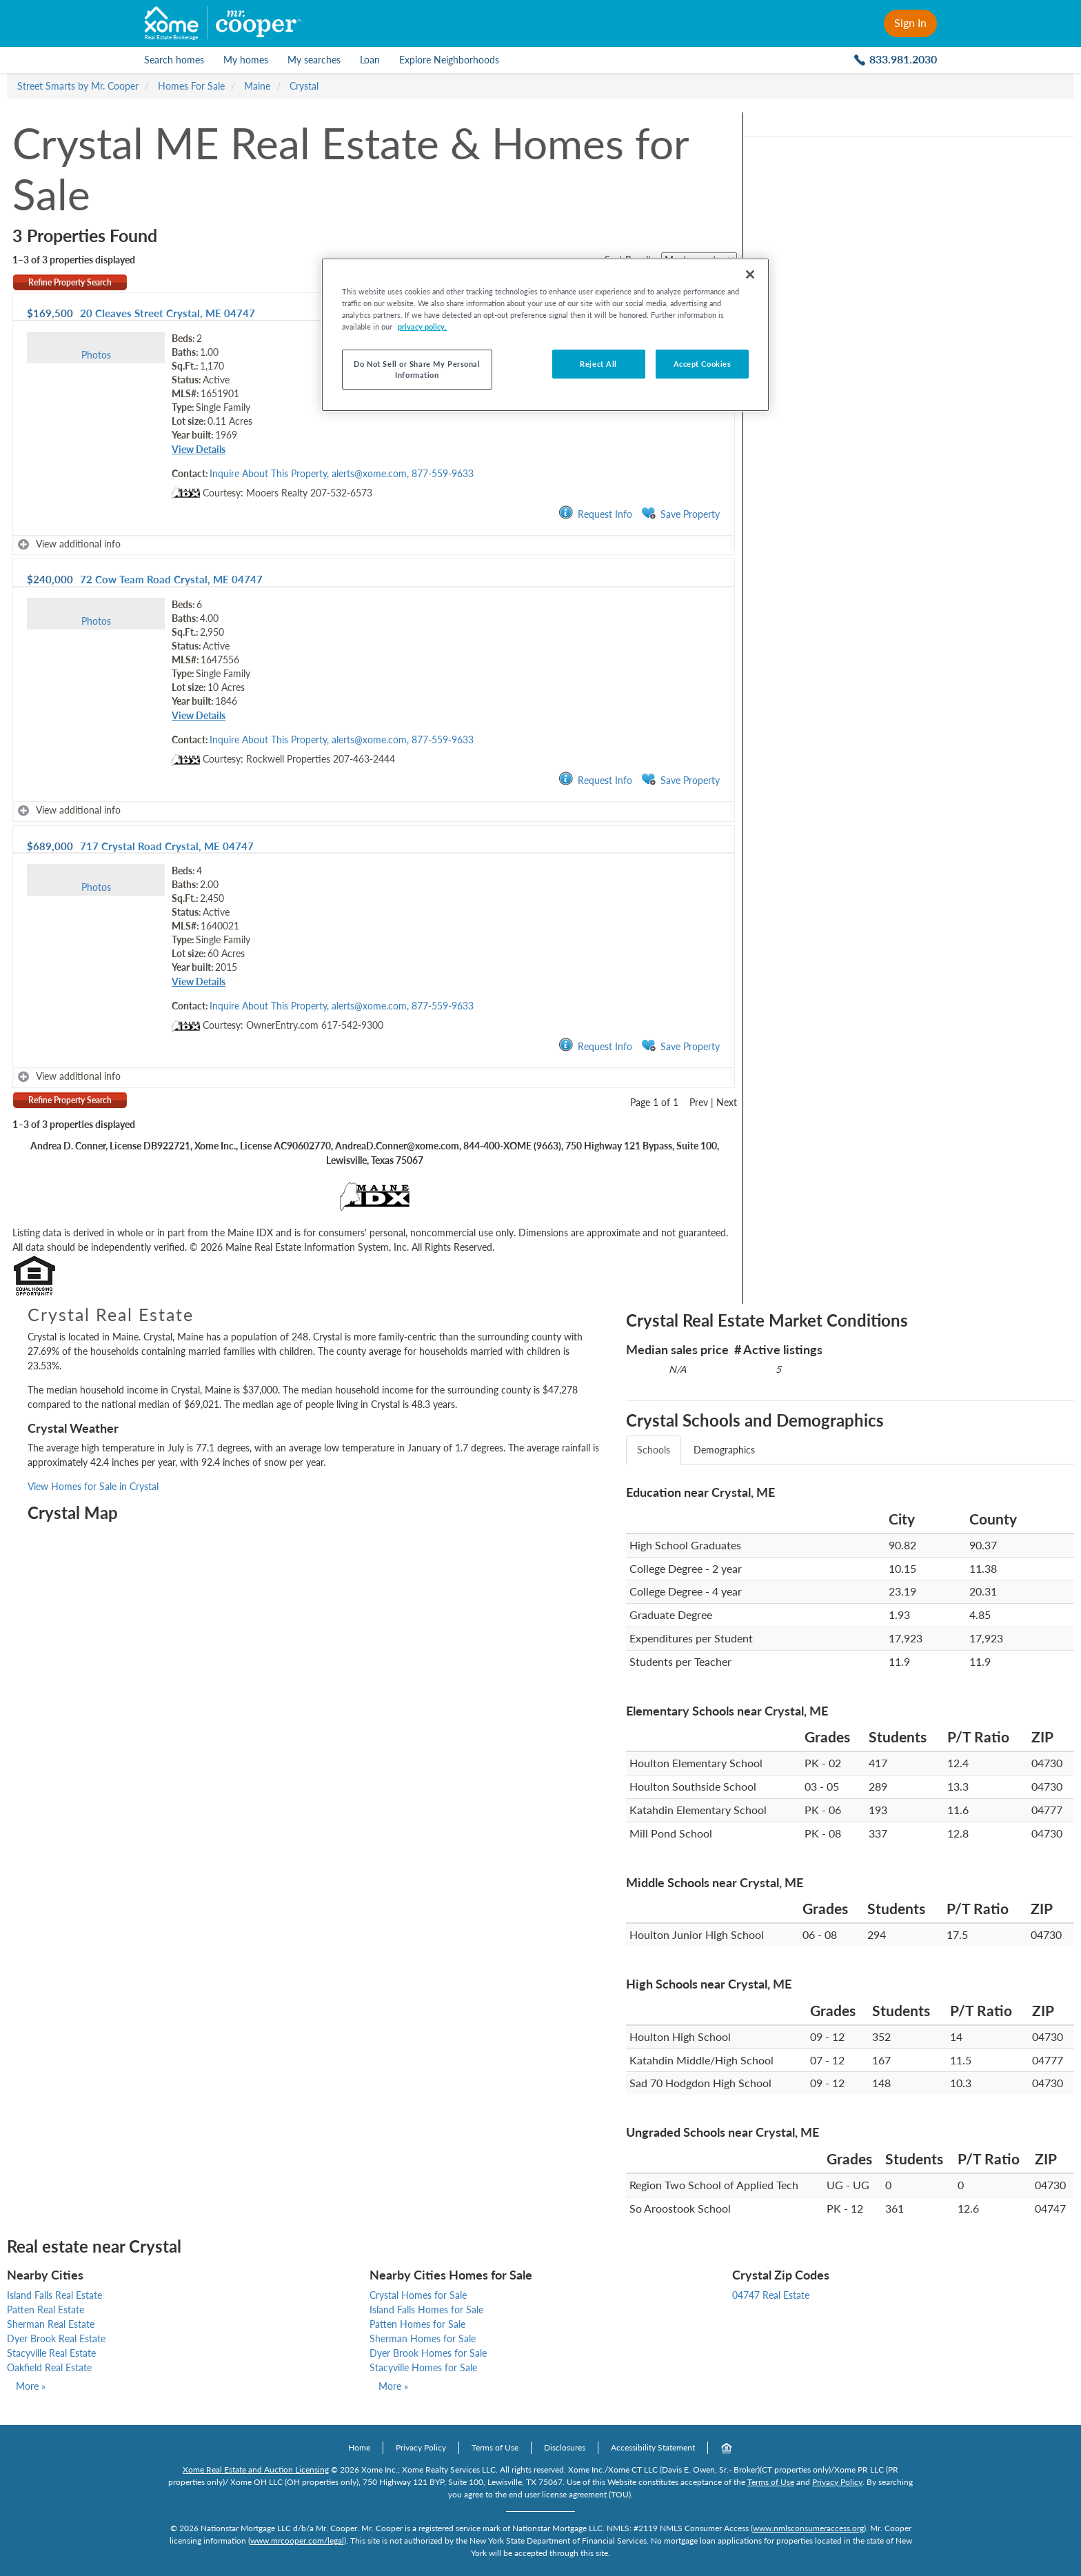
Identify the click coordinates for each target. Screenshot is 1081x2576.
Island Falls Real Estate (54, 2295)
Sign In (910, 22)
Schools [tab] (653, 1450)
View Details (198, 449)
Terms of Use (495, 2447)
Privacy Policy (421, 2447)
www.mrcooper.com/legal (297, 2540)
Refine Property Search (70, 282)
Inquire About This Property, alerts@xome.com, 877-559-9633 (342, 473)
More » (31, 2386)
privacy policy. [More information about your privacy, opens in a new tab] (422, 326)
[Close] (750, 274)
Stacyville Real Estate (51, 2353)
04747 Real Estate (770, 2295)
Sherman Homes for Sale (423, 2338)
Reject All (598, 363)
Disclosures (564, 2447)
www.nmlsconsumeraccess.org (808, 2528)
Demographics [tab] (724, 1450)
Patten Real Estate (45, 2309)
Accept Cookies (702, 363)
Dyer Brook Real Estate (56, 2338)
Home (359, 2447)
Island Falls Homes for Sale (426, 2309)
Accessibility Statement (653, 2447)
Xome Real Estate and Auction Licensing (256, 2469)
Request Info (595, 513)
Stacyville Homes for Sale (423, 2367)
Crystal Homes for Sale (418, 2295)
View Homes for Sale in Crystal (93, 1486)
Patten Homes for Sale (417, 2324)
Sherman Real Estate (50, 2324)
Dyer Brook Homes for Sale (428, 2353)
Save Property (680, 513)
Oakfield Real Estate (49, 2367)
